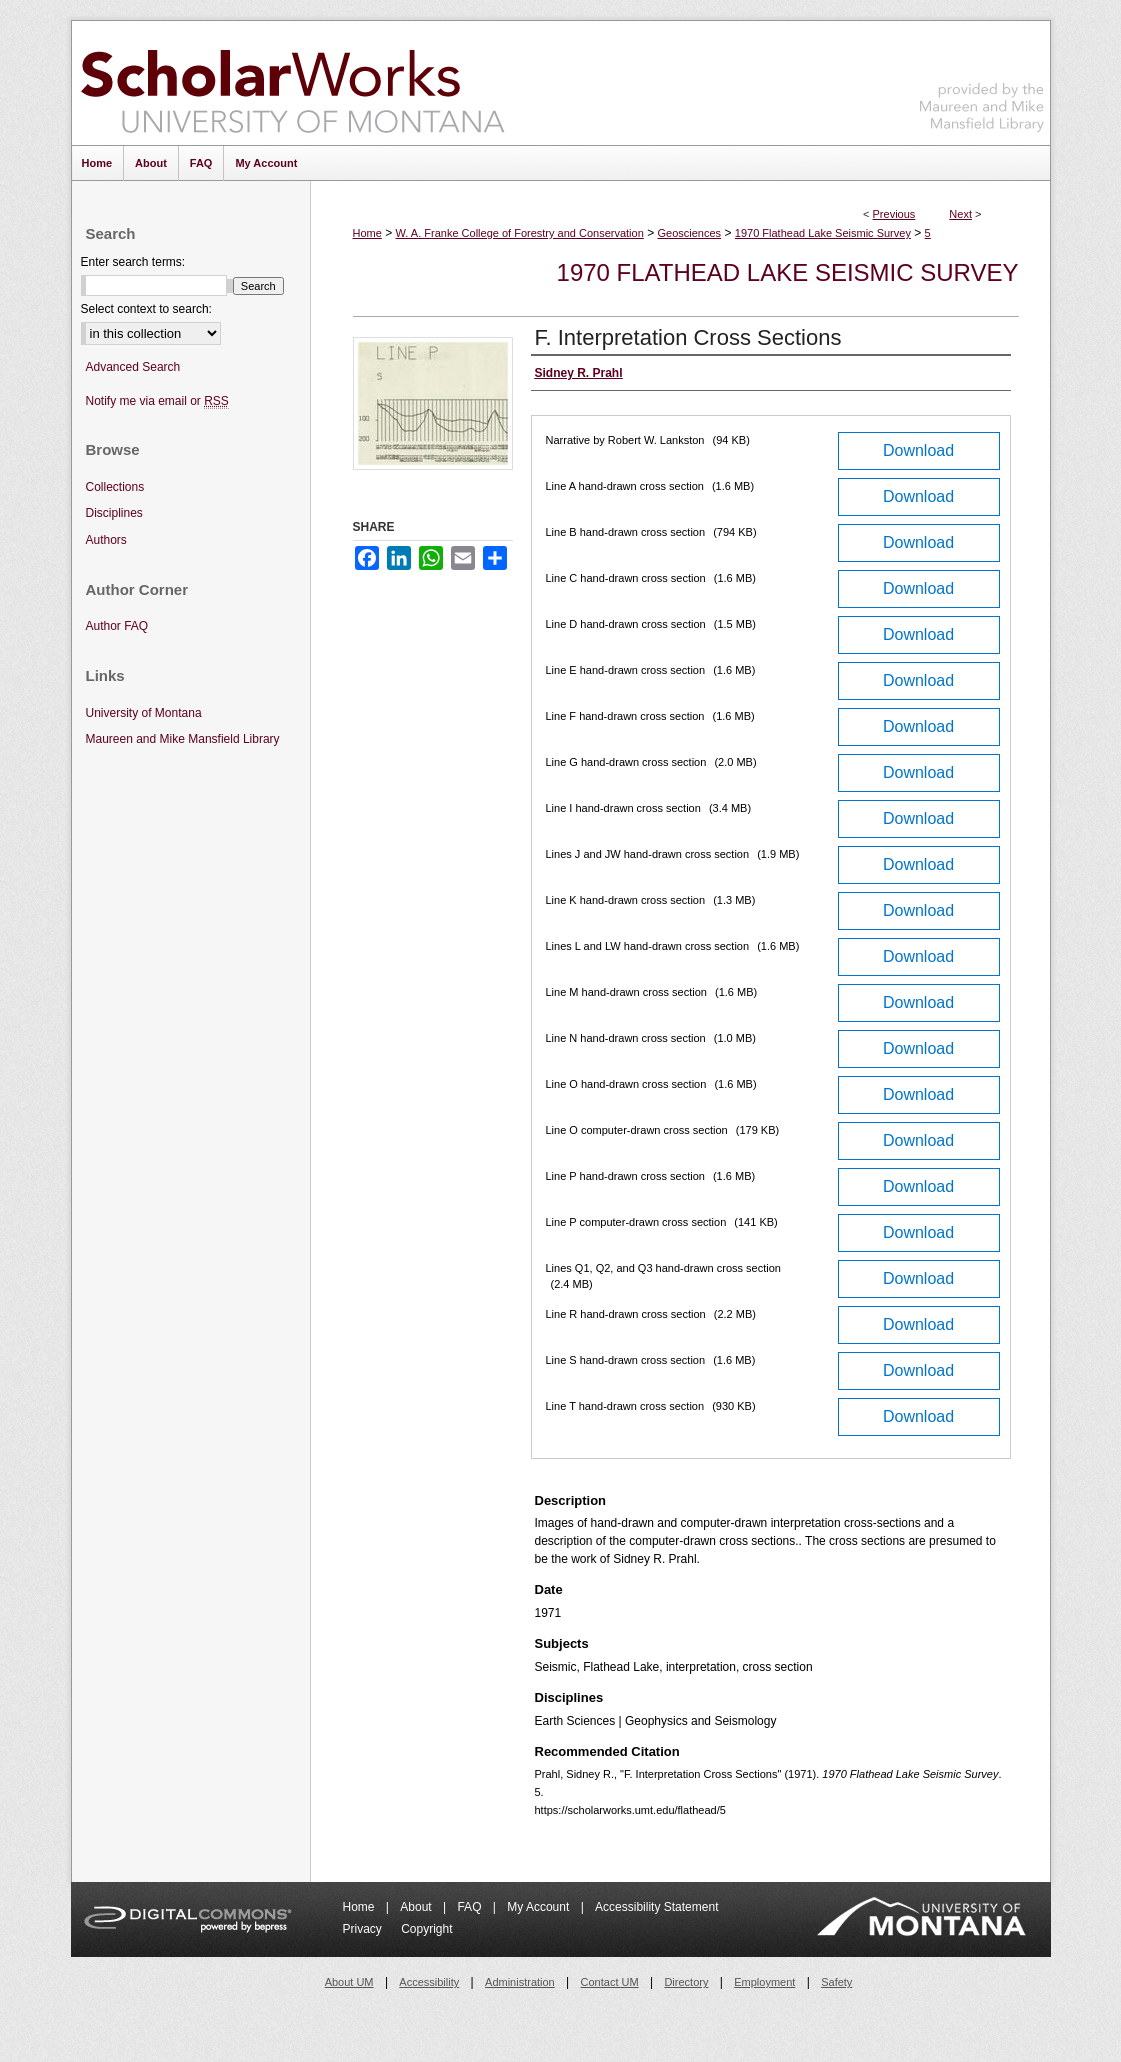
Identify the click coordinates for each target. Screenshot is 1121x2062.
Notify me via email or (157, 401)
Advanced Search (133, 367)
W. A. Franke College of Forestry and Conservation (520, 233)
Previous (894, 214)
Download (918, 450)
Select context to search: (146, 309)
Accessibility (429, 1982)
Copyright (426, 1929)
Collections (115, 487)
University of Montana (144, 713)
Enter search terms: (133, 262)
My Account (539, 1907)
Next (960, 214)
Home (367, 233)
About (417, 1907)
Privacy (364, 1929)
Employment (764, 1982)
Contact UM (610, 1982)
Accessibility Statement (656, 1907)
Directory (686, 1982)
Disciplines (114, 513)
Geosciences (689, 233)
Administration (520, 1982)
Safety (836, 1982)
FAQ (470, 1907)
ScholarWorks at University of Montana (292, 83)
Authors (106, 540)
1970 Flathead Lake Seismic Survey (823, 233)
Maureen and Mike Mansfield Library (982, 79)
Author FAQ (117, 626)
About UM (349, 1982)
